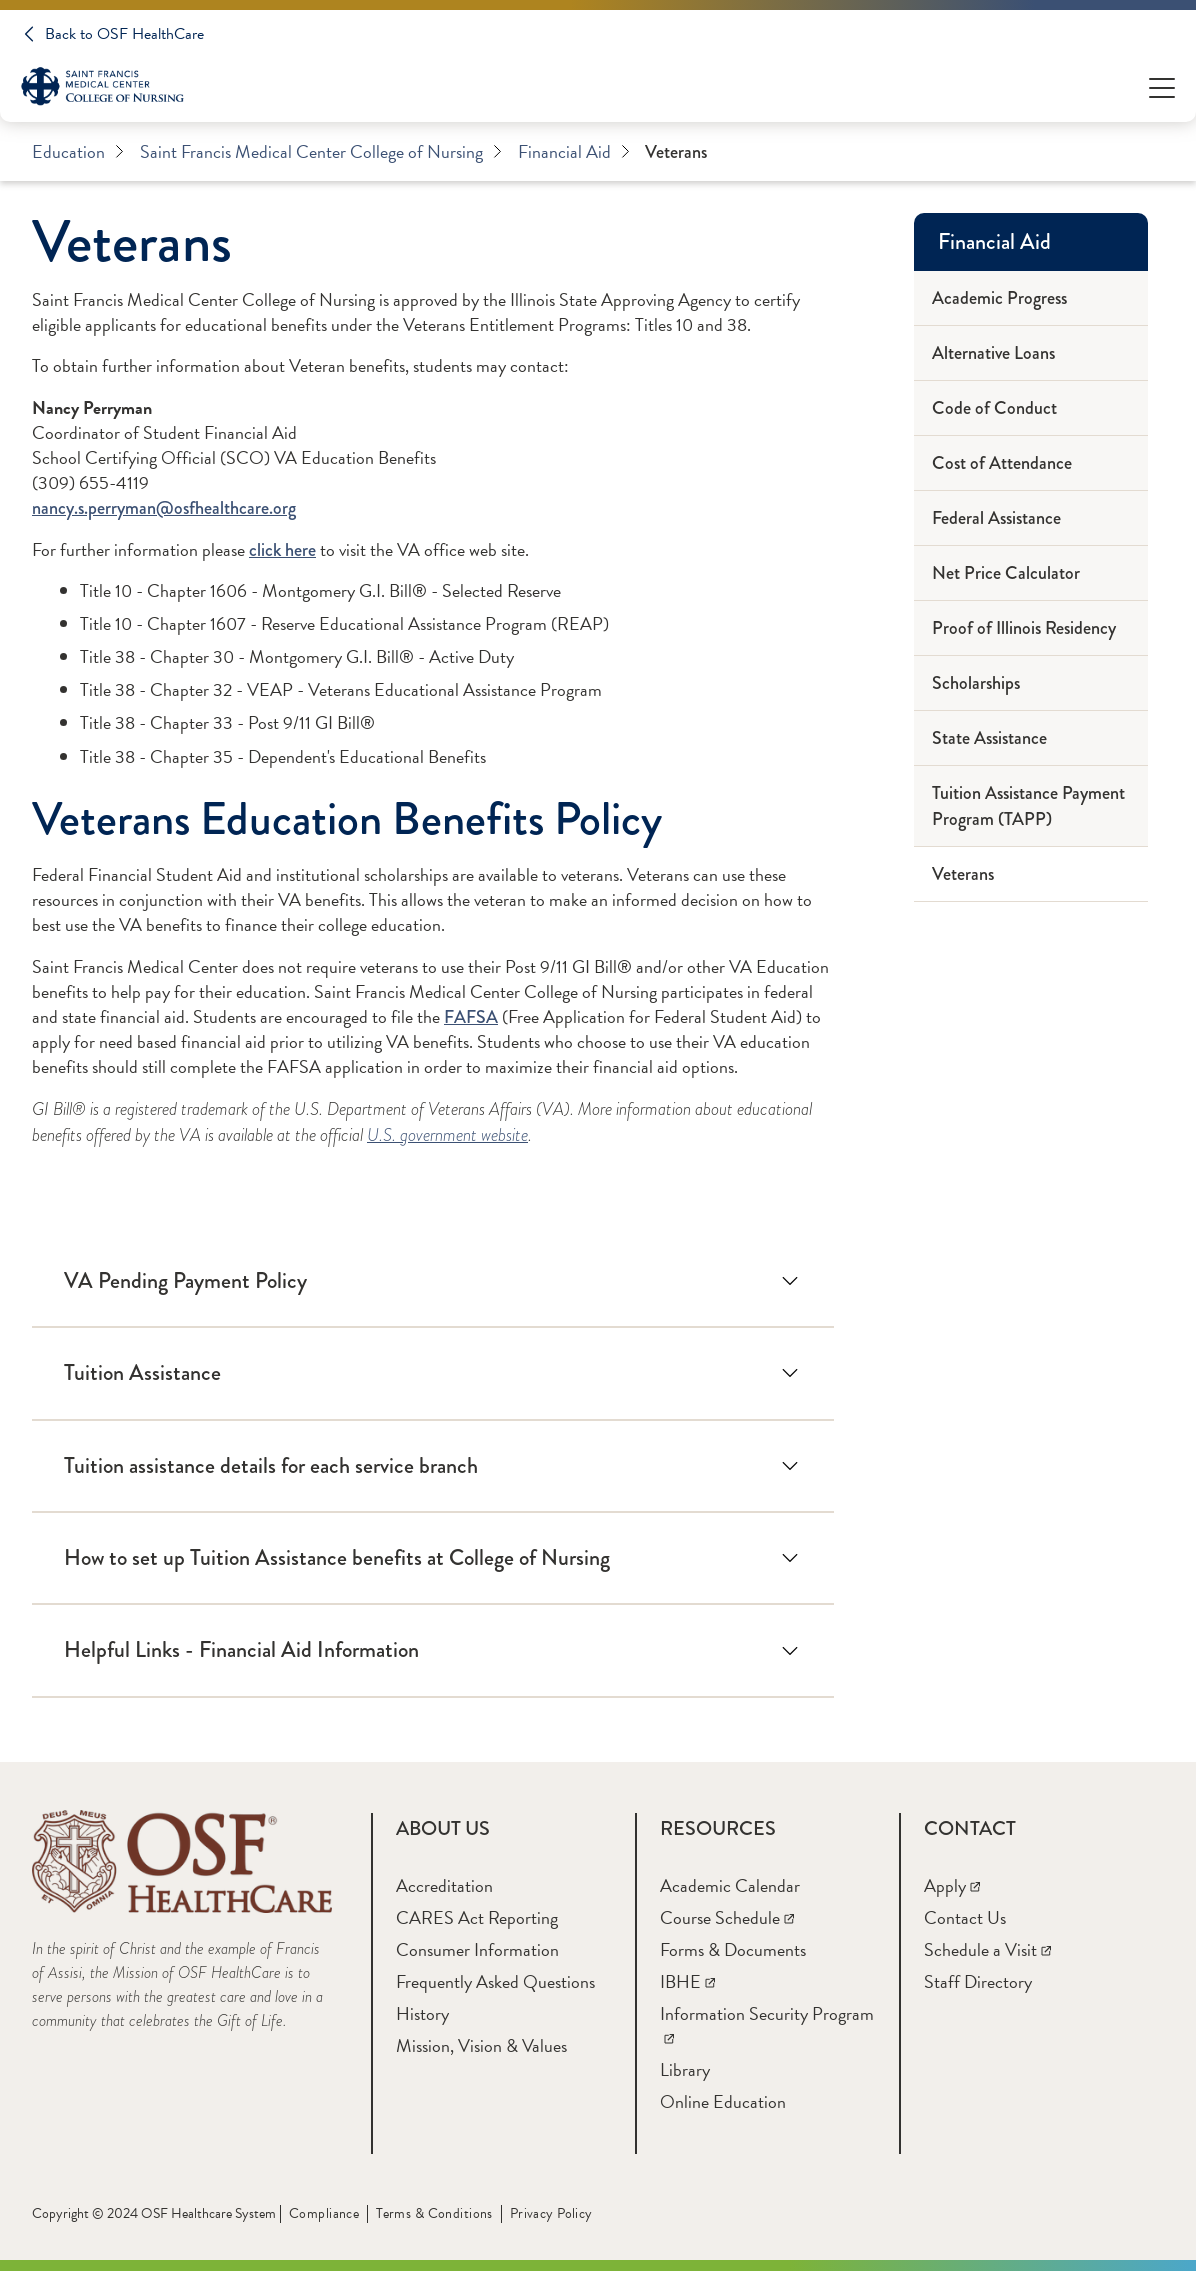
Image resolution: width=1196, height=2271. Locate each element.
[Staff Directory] (978, 1981)
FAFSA (471, 1017)
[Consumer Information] (477, 1949)
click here (282, 550)
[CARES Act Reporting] (477, 1917)
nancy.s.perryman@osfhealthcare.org (164, 508)
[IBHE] (687, 1981)
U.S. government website (447, 1135)
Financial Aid (574, 152)
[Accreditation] (444, 1885)
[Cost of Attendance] (1031, 463)
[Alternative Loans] (1031, 353)
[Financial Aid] (1031, 242)
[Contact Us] (965, 1917)
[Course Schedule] (727, 1917)
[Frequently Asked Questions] (495, 1981)
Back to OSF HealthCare (124, 34)
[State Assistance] (1031, 738)
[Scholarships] (1031, 683)
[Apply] (952, 1885)
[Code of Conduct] (1031, 408)
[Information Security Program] (767, 2025)
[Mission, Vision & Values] (481, 2045)
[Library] (685, 2069)
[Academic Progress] (1031, 298)
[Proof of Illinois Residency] (1031, 628)
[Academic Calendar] (730, 1885)
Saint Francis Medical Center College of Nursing (321, 152)
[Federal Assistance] (1031, 518)
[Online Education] (723, 2101)
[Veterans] (1031, 874)
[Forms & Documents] (733, 1949)
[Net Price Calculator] (1031, 573)
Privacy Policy (551, 2213)
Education (78, 152)
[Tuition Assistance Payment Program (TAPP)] (1031, 806)
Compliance (324, 2213)
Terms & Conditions (434, 2213)
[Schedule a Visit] (987, 1949)
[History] (422, 2013)
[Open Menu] (1162, 86)
